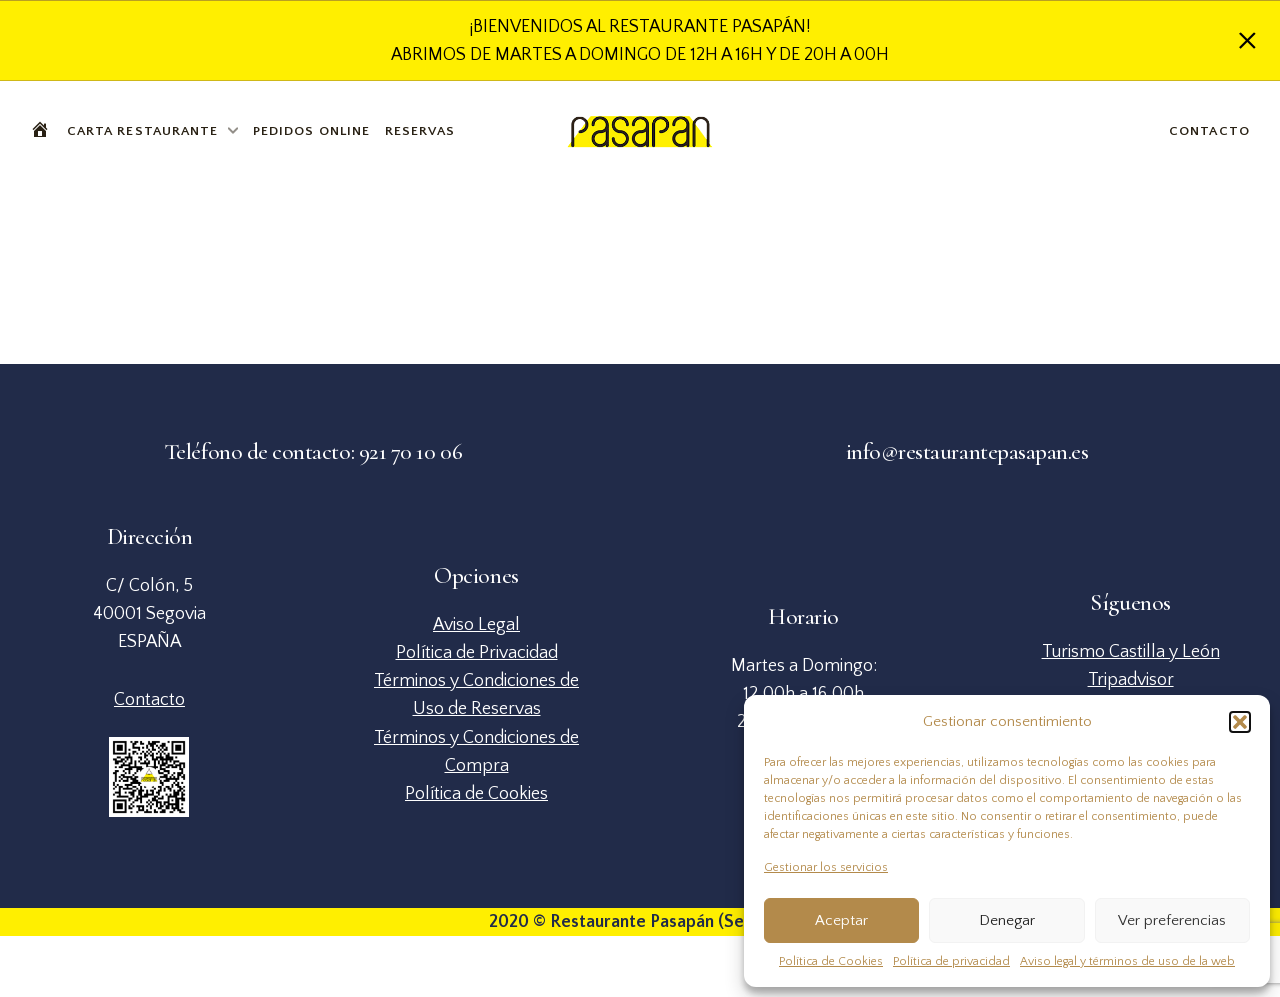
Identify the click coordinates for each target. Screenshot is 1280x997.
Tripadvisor (1131, 680)
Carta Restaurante (142, 131)
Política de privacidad (951, 961)
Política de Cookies (831, 961)
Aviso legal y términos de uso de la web (1127, 961)
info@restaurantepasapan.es (967, 451)
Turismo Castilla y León (1131, 652)
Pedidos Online (311, 131)
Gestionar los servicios (826, 867)
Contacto (1209, 131)
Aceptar (841, 920)
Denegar (1007, 920)
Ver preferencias (1172, 920)
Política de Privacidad (477, 653)
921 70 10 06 (410, 451)
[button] (1240, 722)
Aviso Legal (476, 625)
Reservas (420, 131)
